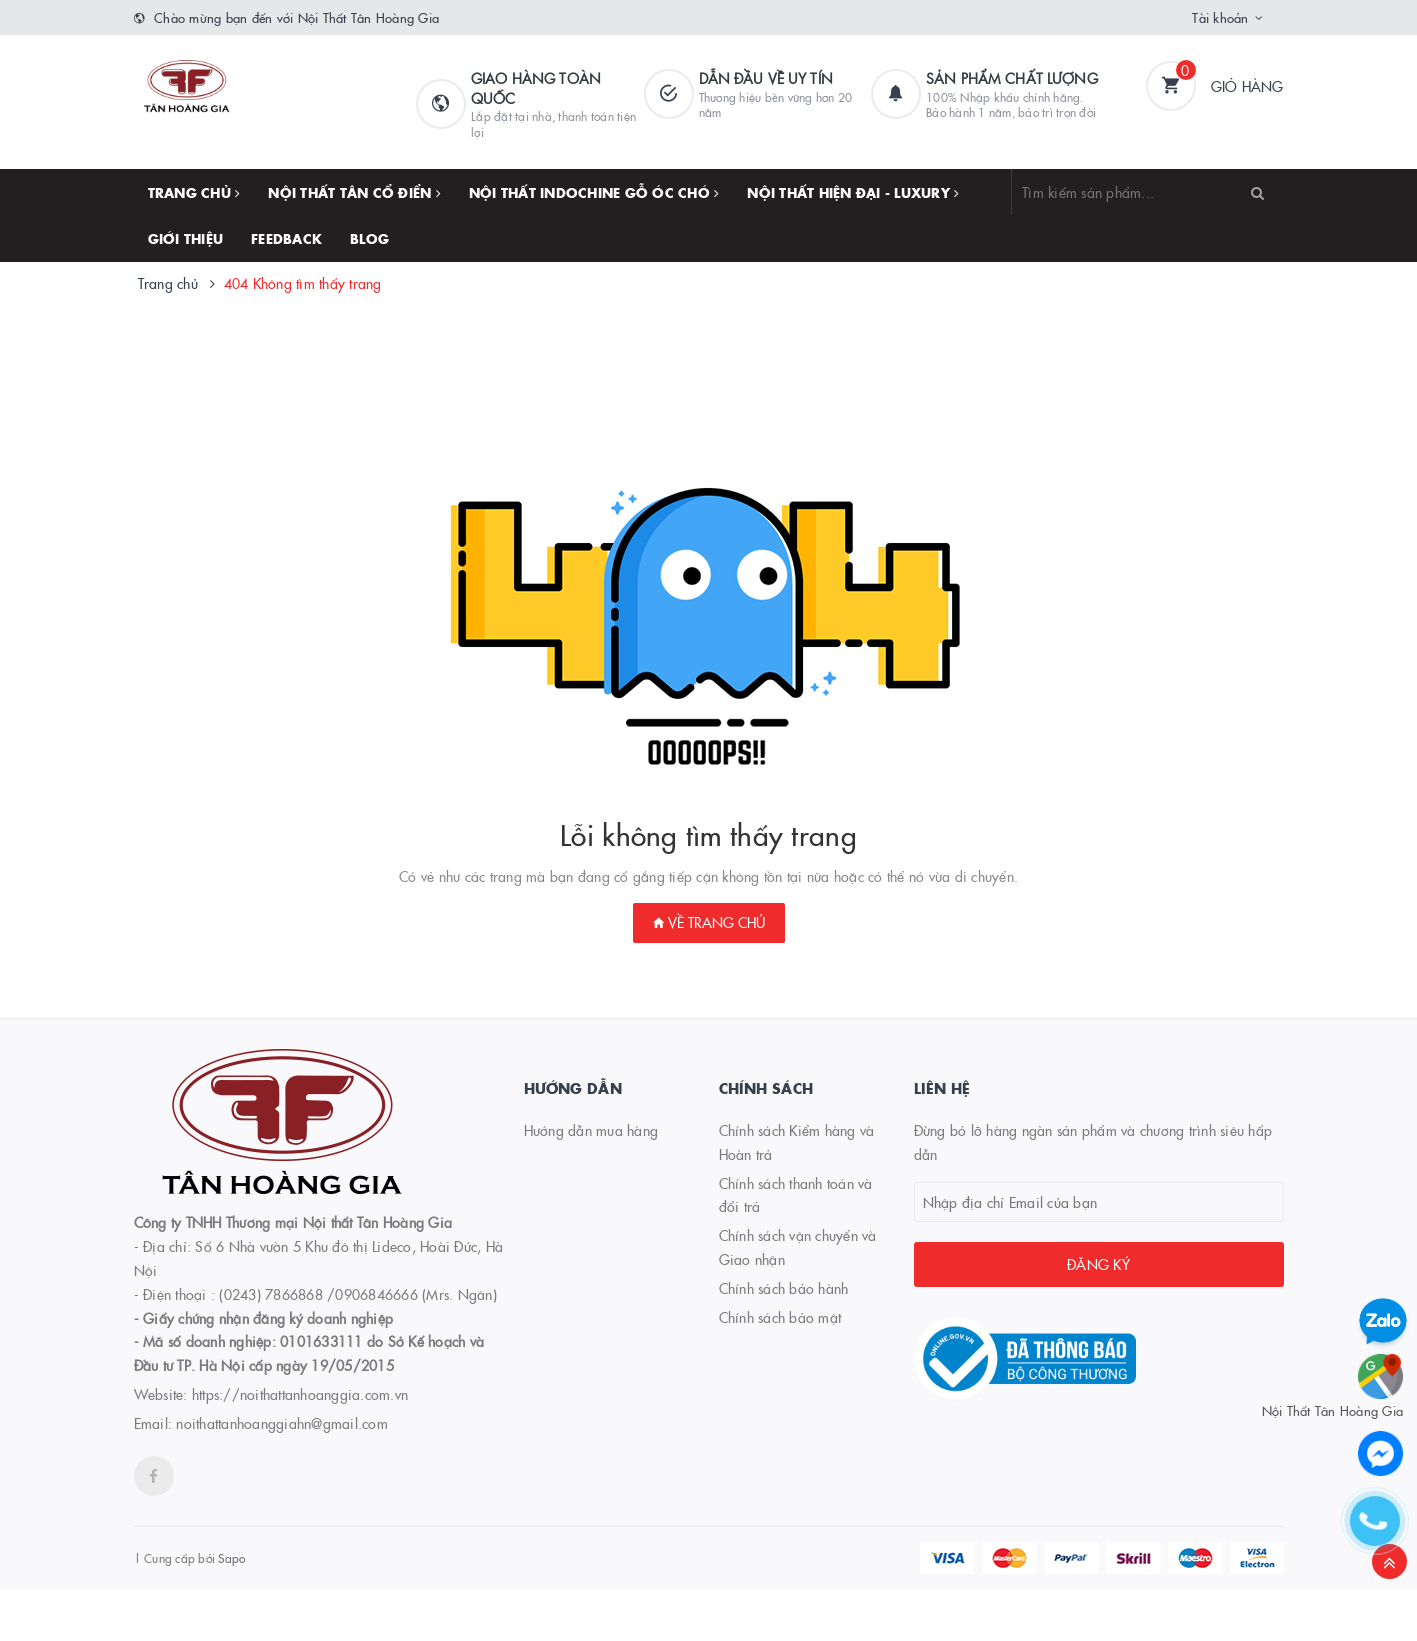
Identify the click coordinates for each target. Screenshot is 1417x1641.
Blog (369, 238)
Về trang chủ (709, 922)
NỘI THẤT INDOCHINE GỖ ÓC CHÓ (594, 192)
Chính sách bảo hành (784, 1288)
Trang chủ (194, 192)
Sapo (231, 1557)
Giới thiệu (186, 238)
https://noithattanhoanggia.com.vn (300, 1394)
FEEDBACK (286, 238)
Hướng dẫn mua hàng (591, 1130)
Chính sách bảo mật (780, 1317)
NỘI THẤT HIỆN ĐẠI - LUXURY (853, 192)
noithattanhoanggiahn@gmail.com (282, 1423)
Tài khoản (1220, 17)
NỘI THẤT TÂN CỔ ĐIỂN (354, 192)
